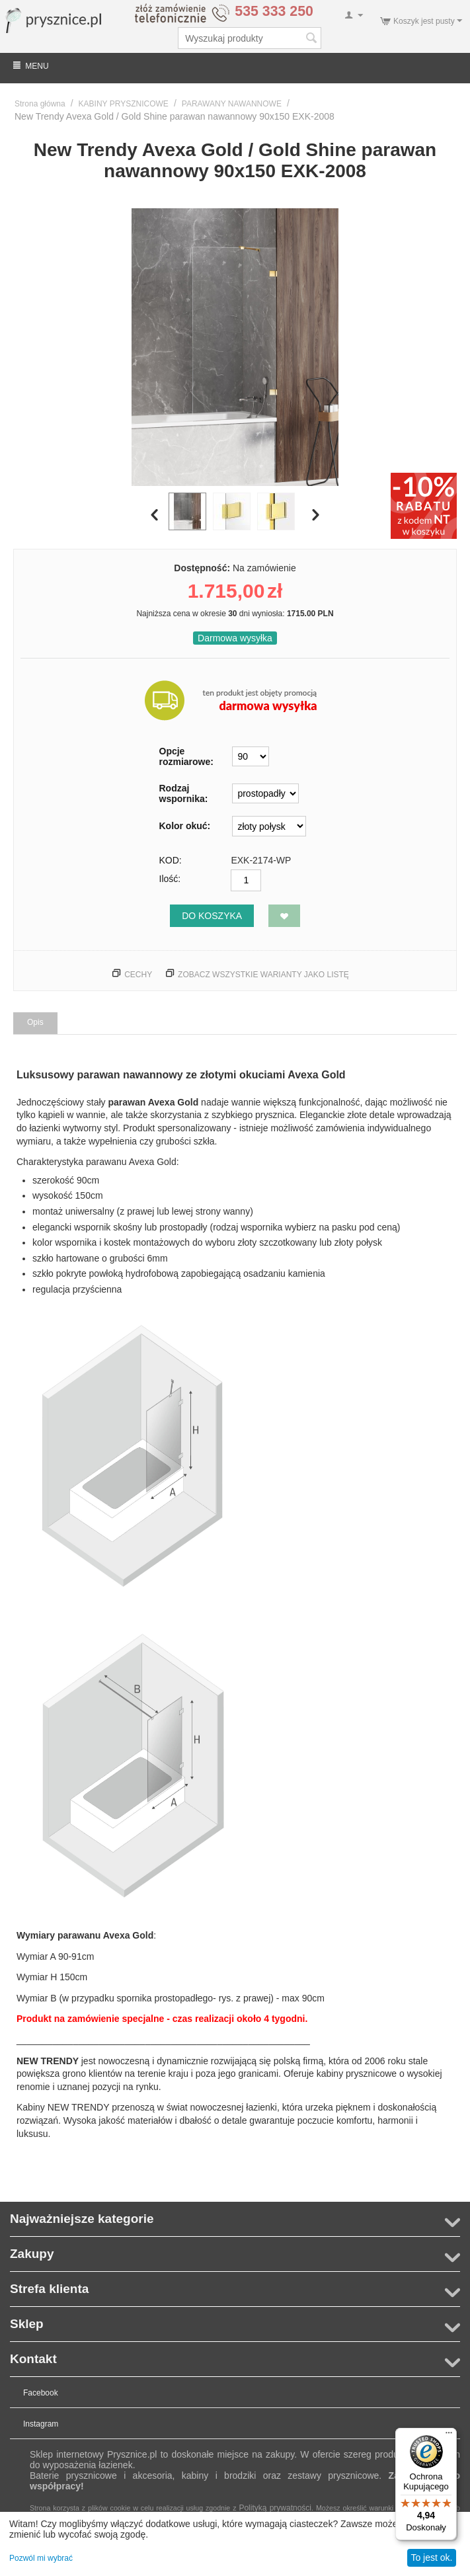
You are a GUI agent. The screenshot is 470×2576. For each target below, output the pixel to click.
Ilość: (170, 878)
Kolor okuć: (185, 826)
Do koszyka (212, 915)
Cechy (138, 974)
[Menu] (449, 2436)
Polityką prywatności (275, 2508)
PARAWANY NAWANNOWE (232, 103)
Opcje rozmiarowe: (186, 756)
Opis (35, 1022)
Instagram (40, 2424)
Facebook (40, 2392)
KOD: (170, 860)
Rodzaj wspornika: (183, 793)
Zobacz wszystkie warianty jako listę (263, 974)
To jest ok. (431, 2557)
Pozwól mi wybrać (41, 2558)
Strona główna (40, 103)
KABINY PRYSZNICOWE (124, 103)
